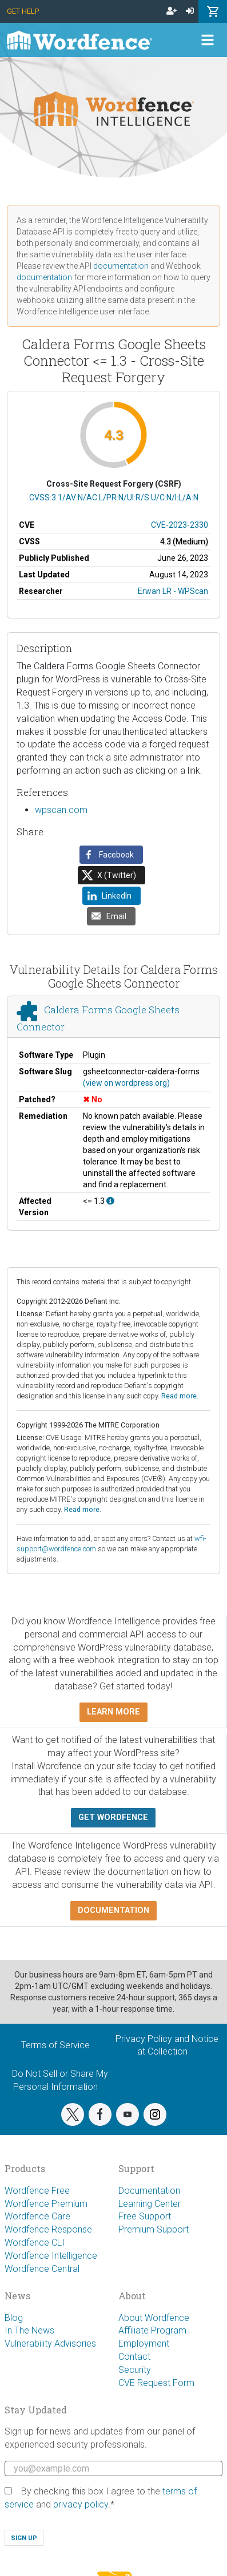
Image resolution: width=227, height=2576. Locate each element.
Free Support (144, 2216)
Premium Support (153, 2229)
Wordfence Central (42, 2268)
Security (134, 2369)
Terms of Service (55, 2045)
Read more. (179, 1396)
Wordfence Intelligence (51, 2255)
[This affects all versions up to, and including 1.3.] (110, 1201)
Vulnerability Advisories (50, 2343)
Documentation (149, 2190)
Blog (14, 2317)
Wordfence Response (48, 2229)
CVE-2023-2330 (179, 524)
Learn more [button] (113, 1712)
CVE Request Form (156, 2382)
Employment (143, 2343)
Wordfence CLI (35, 2242)
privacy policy (80, 2504)
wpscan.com (61, 809)
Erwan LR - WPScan (173, 591)
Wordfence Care (37, 2216)
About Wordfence (153, 2317)
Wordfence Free (37, 2190)
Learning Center (149, 2203)
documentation (121, 265)
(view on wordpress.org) (126, 1082)
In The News (29, 2330)
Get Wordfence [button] (113, 1817)
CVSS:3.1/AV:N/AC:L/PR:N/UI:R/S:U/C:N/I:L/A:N (113, 497)
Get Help (23, 11)
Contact (134, 2356)
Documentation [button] (113, 1910)
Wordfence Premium (46, 2203)
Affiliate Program (152, 2330)
